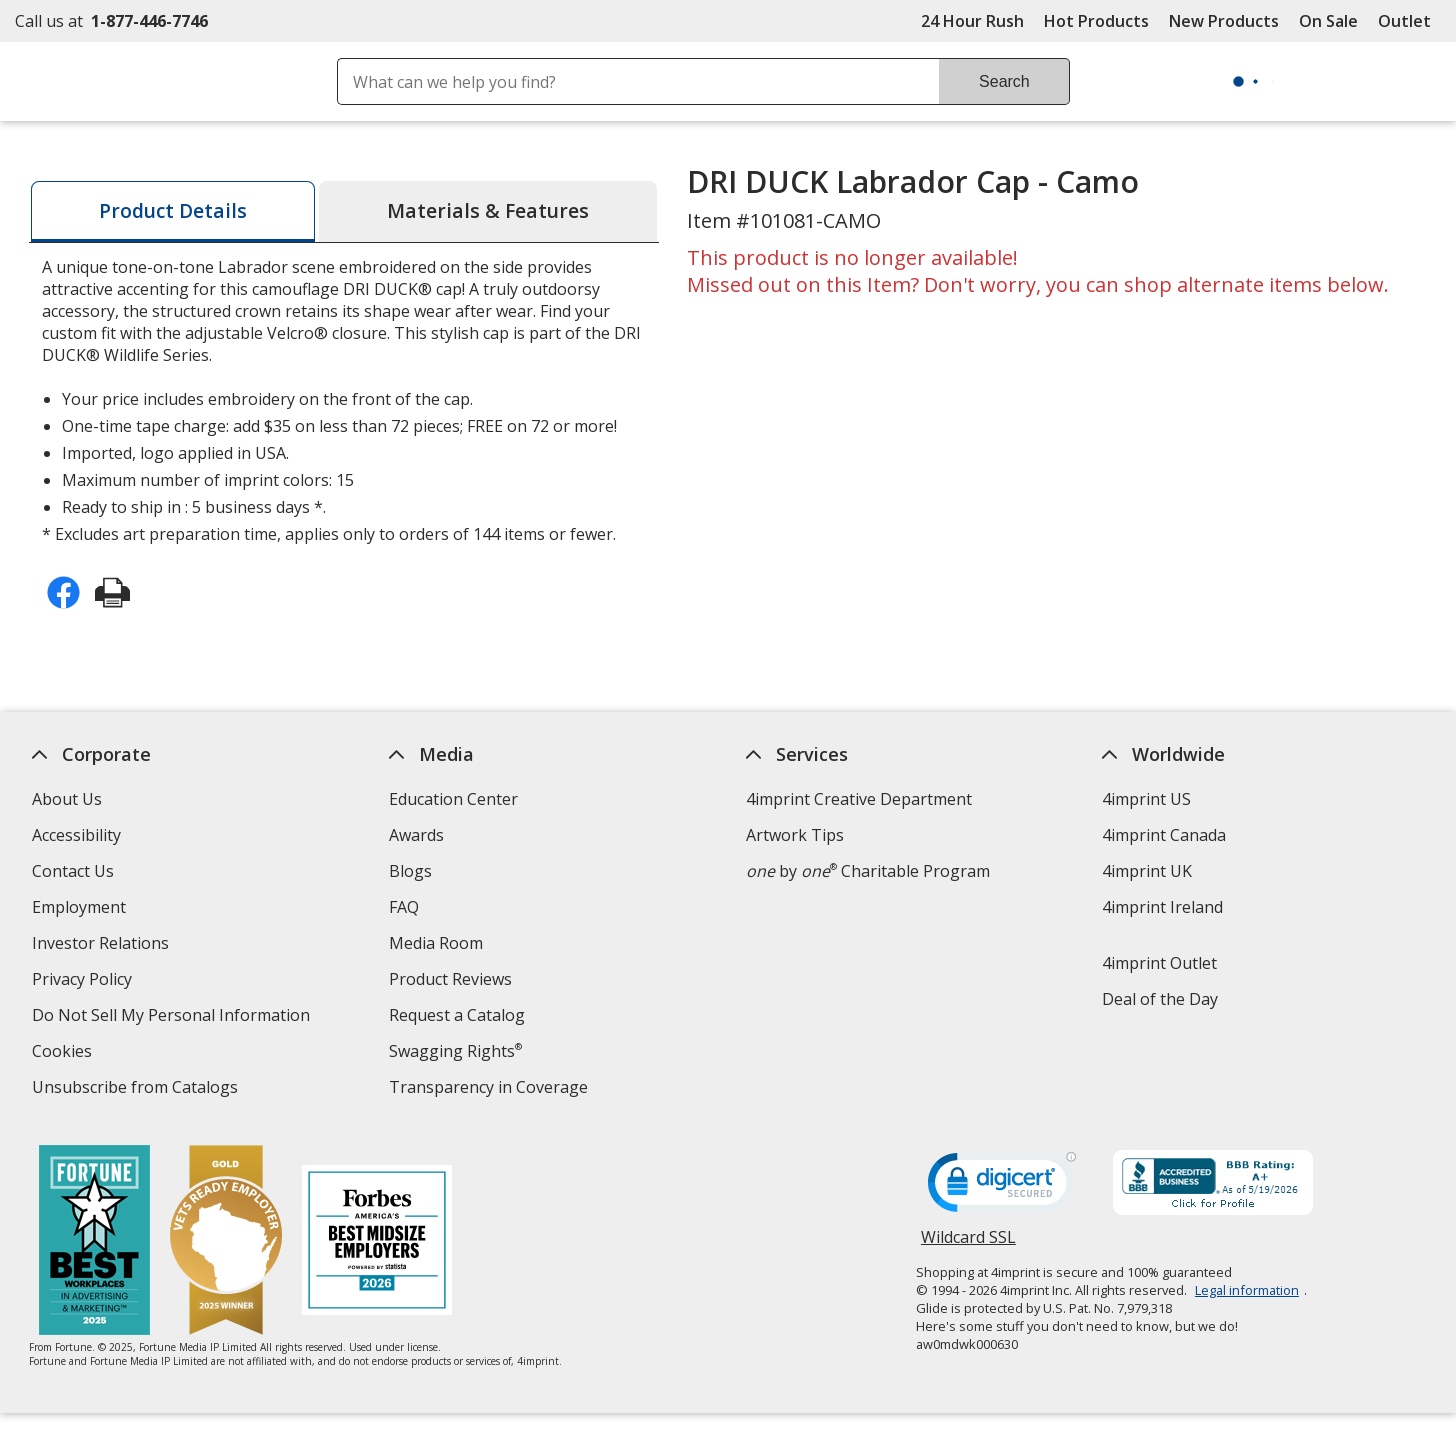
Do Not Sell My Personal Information (173, 1017)
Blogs (409, 871)
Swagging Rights (454, 1051)
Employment (79, 907)
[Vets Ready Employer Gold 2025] (226, 1242)
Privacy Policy (84, 981)
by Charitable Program (867, 871)
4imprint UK (1147, 871)
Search (1004, 81)
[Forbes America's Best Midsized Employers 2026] (377, 1242)
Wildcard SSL (967, 1244)
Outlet (1409, 21)
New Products (1224, 21)
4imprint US (1146, 799)
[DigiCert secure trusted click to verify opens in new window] (1001, 1188)
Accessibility (76, 835)
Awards (415, 835)
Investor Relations (103, 945)
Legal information (1246, 1290)
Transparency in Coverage (490, 1089)
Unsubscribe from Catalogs (137, 1089)
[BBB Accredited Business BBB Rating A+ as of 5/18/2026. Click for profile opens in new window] (1212, 1185)
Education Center (452, 799)
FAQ (403, 907)
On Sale (1328, 21)
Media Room (435, 943)
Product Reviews (449, 979)
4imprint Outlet (1159, 963)
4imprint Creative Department (858, 799)
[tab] (173, 211)
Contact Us (73, 871)
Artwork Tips (794, 835)
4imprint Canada (1164, 835)
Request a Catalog (456, 1015)
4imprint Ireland (1162, 907)
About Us (67, 799)
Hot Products (1096, 21)
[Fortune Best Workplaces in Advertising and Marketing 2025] (94, 1242)
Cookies (64, 1053)
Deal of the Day (1160, 999)
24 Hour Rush (972, 21)
